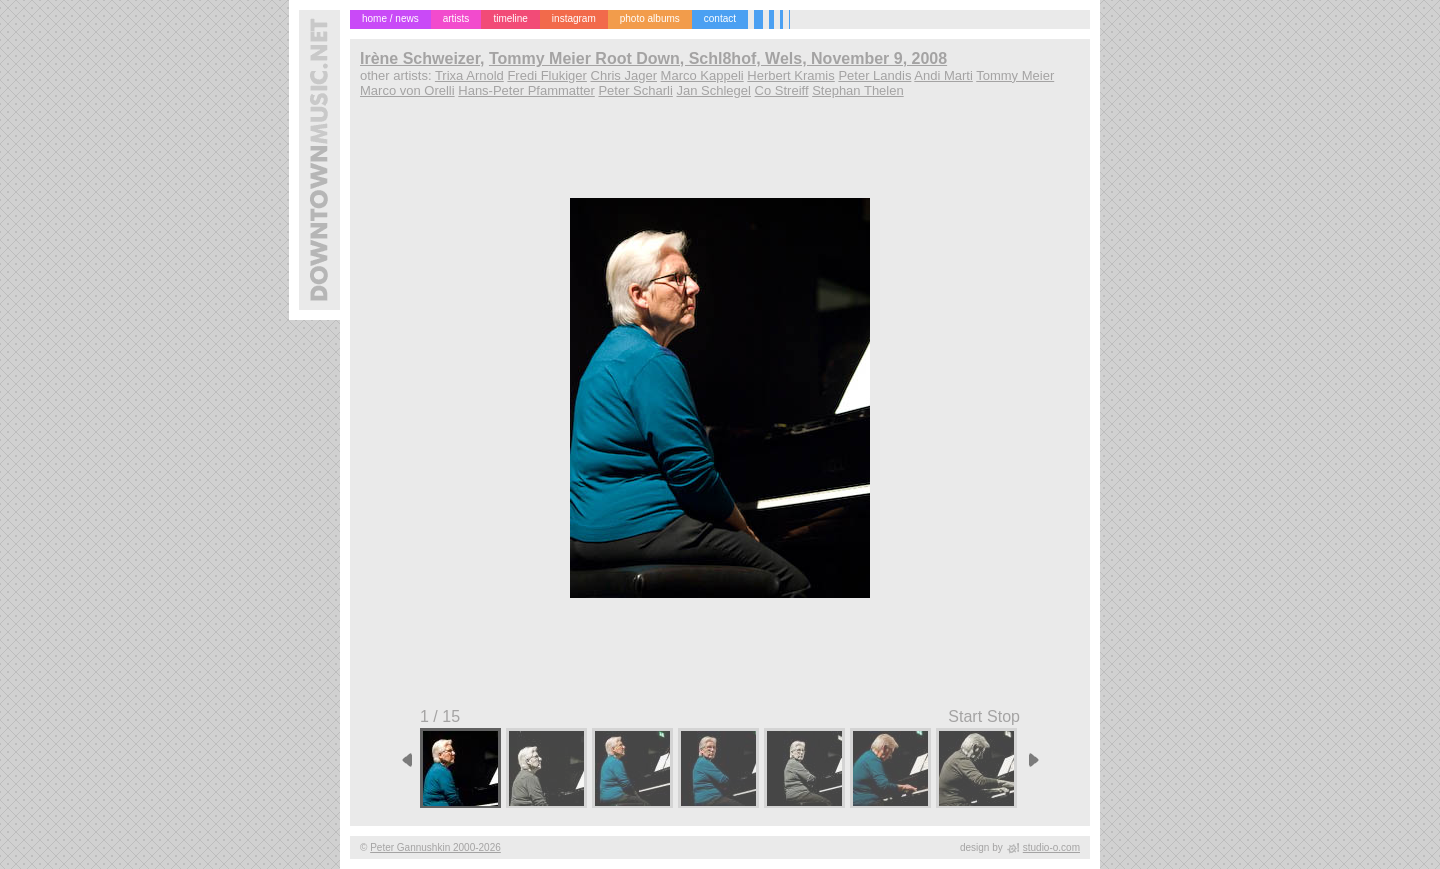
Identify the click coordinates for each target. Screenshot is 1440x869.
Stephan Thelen (858, 90)
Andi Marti (943, 75)
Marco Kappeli (702, 75)
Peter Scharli (635, 90)
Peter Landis (874, 75)
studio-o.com (1051, 847)
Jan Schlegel (713, 90)
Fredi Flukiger (546, 75)
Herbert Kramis (790, 75)
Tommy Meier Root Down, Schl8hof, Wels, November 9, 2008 (718, 58)
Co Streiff (782, 90)
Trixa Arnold (469, 75)
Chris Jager (624, 75)
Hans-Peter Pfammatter (526, 90)
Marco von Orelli (407, 90)
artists (456, 18)
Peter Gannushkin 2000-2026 (435, 847)
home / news (390, 18)
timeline (510, 18)
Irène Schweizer (420, 58)
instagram (574, 18)
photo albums (650, 18)
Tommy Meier (1015, 75)
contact (720, 18)
